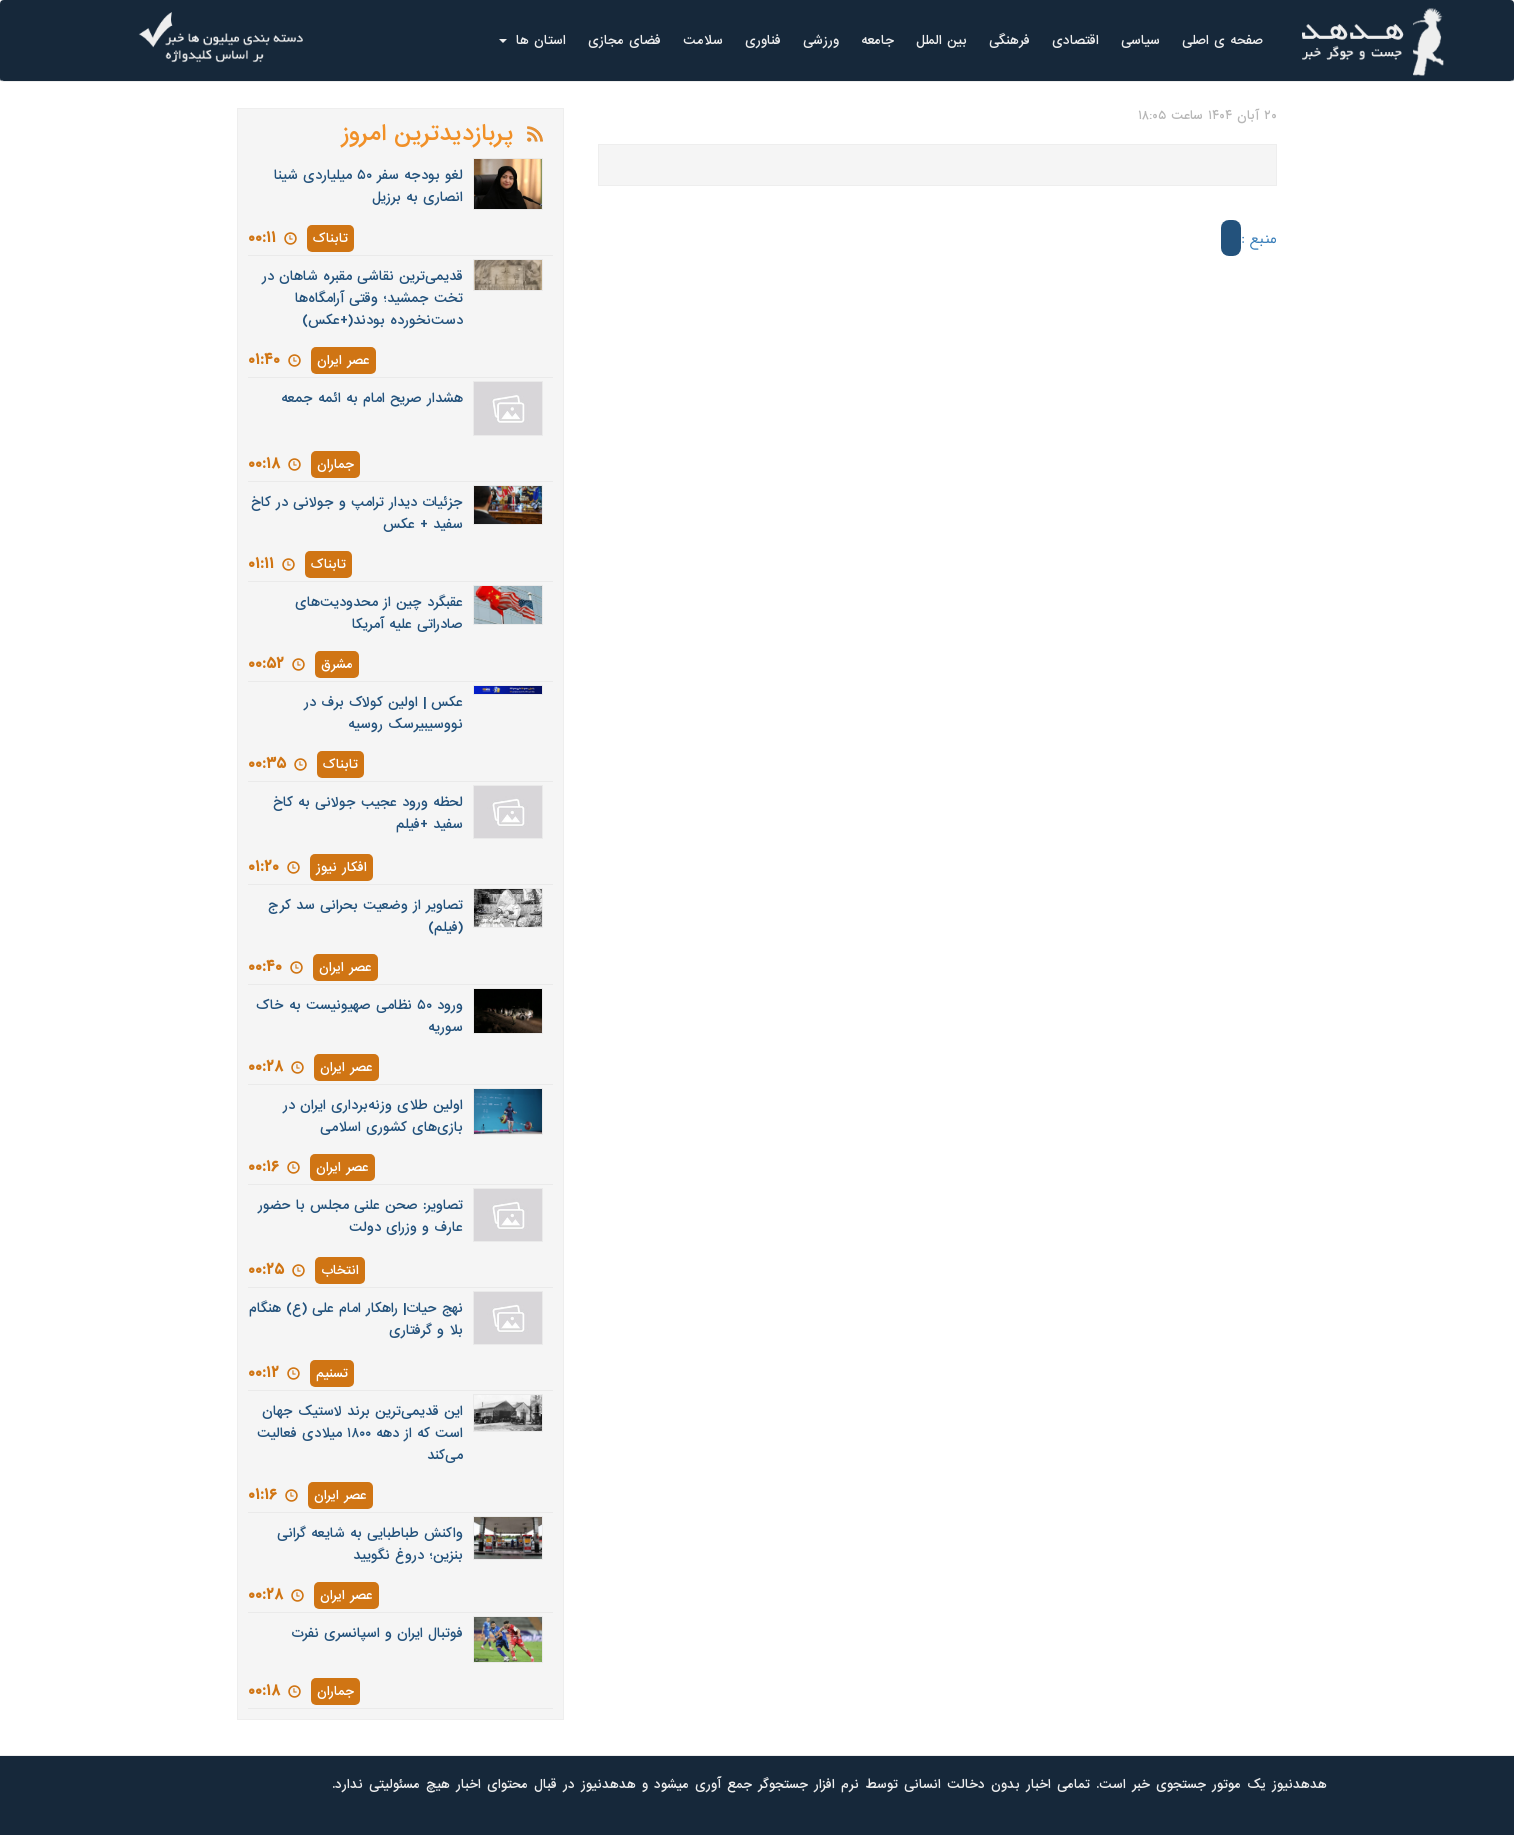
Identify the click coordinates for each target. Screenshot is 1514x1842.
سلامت (703, 40)
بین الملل (941, 40)
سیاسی (1140, 40)
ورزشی (821, 40)
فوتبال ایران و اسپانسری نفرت (377, 1633)
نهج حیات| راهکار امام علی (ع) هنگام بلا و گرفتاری (356, 1319)
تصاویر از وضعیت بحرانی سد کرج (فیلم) (365, 916)
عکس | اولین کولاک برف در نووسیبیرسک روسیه (383, 713)
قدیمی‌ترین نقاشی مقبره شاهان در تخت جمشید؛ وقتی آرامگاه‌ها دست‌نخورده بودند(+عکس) (362, 298)
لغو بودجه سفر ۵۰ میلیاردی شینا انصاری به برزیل (368, 186)
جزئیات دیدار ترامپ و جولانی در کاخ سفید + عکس (357, 513)
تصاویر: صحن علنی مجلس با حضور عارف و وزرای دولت (360, 1216)
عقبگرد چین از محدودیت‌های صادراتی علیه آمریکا (379, 613)
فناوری (763, 40)
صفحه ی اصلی (1222, 40)
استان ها (532, 40)
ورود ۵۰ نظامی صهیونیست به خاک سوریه (359, 1016)
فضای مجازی (624, 40)
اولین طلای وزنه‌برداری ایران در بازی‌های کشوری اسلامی (373, 1116)
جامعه (877, 40)
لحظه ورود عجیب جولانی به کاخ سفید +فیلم (368, 813)
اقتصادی (1075, 40)
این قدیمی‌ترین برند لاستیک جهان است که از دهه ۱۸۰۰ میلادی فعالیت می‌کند (360, 1433)
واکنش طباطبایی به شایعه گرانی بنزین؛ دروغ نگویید (370, 1544)
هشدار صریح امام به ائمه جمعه (372, 398)
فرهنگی (1009, 40)
